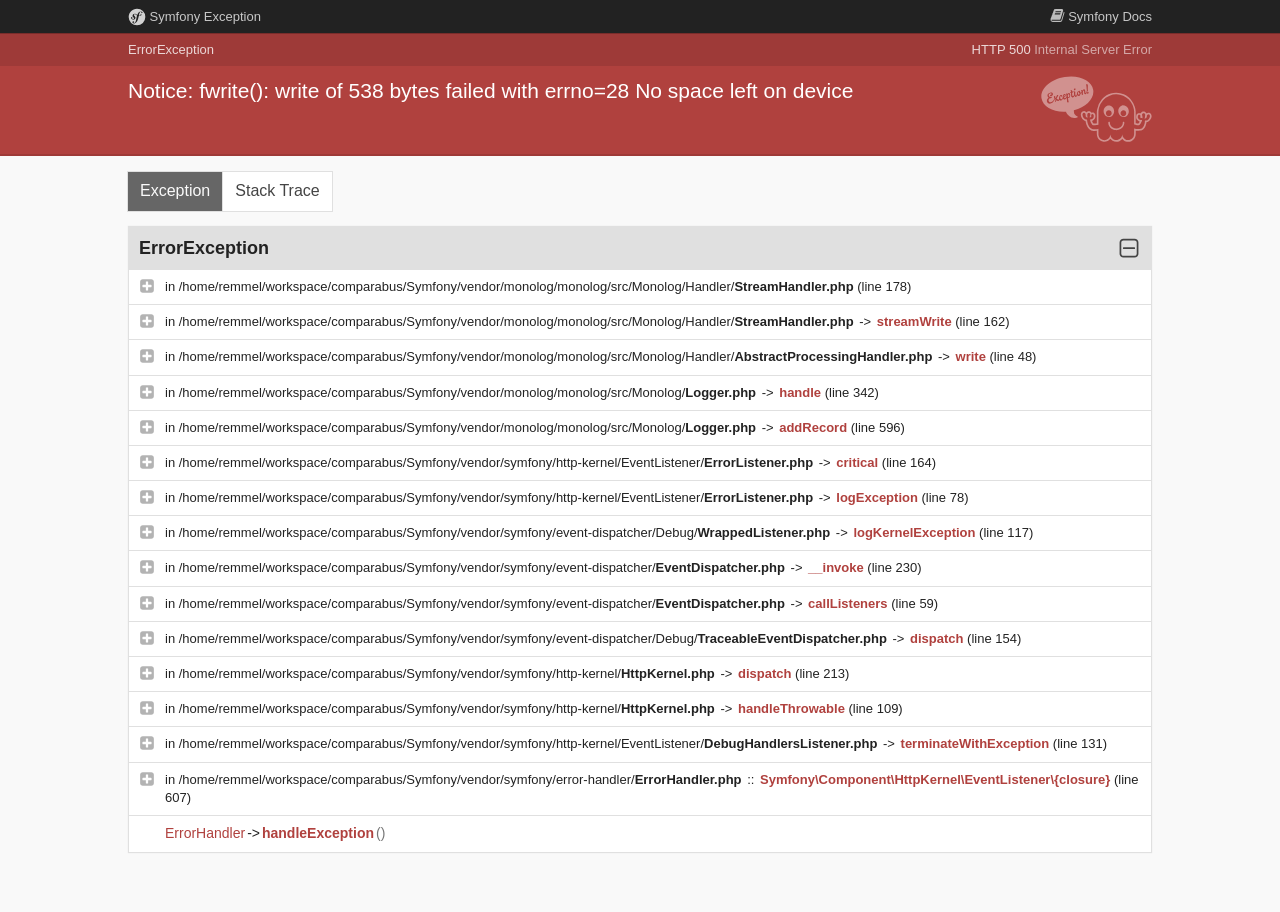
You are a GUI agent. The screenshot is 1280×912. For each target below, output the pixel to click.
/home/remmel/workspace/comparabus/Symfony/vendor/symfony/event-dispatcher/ (484, 567)
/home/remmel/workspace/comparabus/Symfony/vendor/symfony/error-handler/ (462, 779)
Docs (1101, 16)
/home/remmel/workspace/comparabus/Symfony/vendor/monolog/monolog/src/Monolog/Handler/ (518, 286)
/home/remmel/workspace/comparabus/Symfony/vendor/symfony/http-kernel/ (449, 673)
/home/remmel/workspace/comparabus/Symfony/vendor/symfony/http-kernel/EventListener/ (498, 462)
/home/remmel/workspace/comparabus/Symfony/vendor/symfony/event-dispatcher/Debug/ (506, 532)
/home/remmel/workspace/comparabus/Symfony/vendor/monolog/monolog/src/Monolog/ (469, 392)
